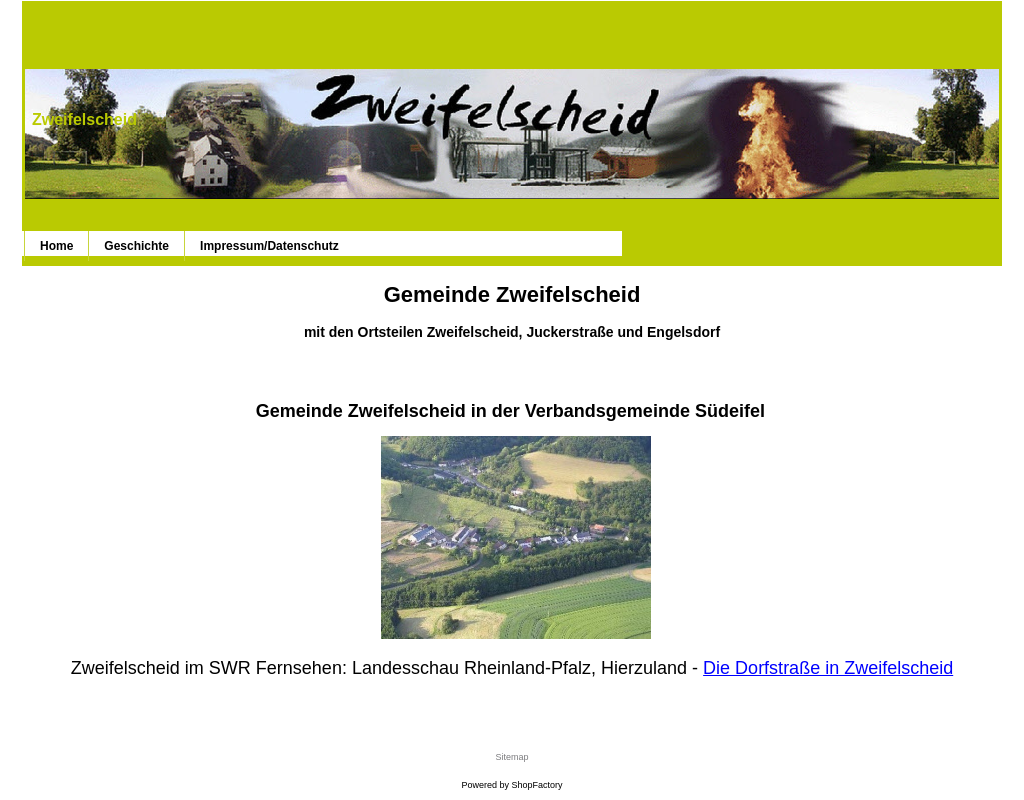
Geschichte (136, 246)
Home (56, 246)
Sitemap (511, 757)
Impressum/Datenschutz (269, 246)
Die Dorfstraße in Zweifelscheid (828, 668)
